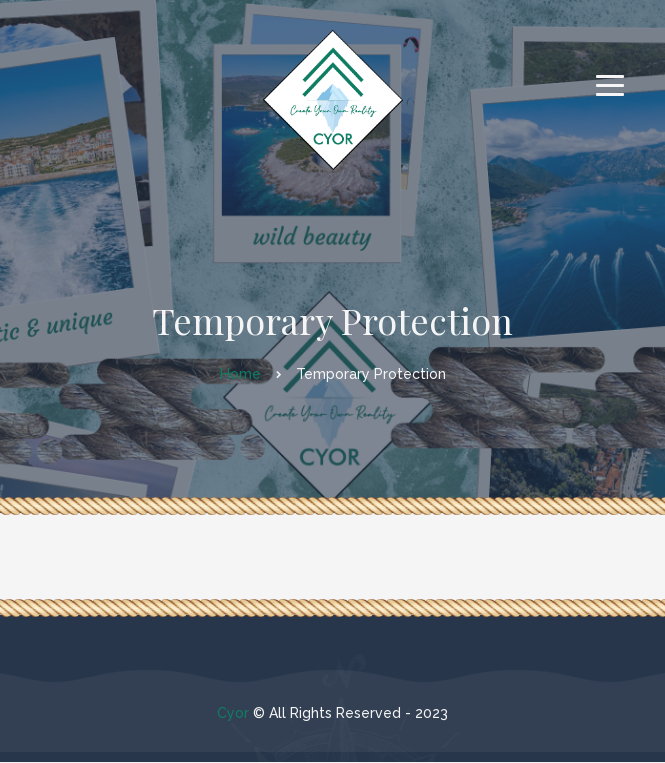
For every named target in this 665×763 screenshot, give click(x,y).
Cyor (233, 713)
